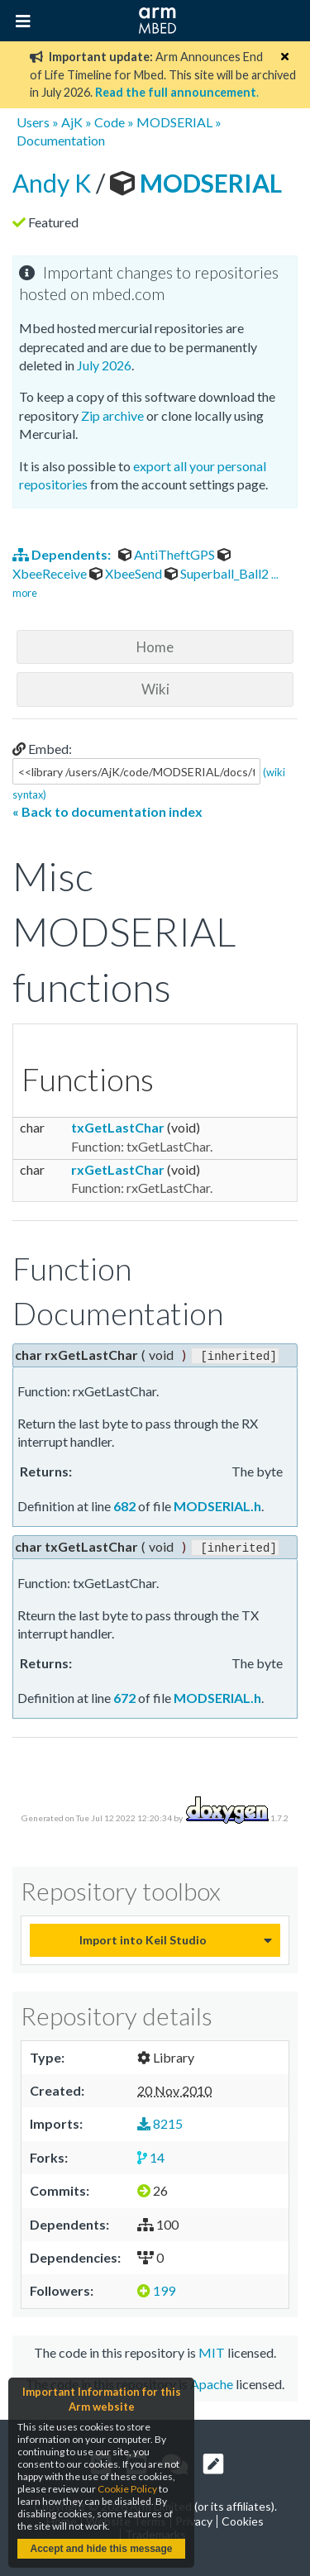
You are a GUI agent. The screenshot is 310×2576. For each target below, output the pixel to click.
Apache (211, 2382)
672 (124, 1696)
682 (124, 1505)
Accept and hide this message (101, 2549)
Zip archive (112, 415)
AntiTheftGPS (167, 554)
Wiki (155, 689)
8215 (160, 2122)
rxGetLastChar (118, 1169)
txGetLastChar (118, 1127)
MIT (211, 2350)
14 (151, 2155)
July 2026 (104, 365)
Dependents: (62, 554)
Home (155, 647)
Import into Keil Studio (143, 1937)
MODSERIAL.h (217, 1505)
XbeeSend (127, 573)
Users (33, 122)
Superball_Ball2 (218, 573)
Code (109, 122)
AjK (72, 122)
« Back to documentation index (107, 811)
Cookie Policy (127, 2489)
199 (156, 2289)
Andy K (54, 183)
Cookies (243, 2519)
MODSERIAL (174, 122)
